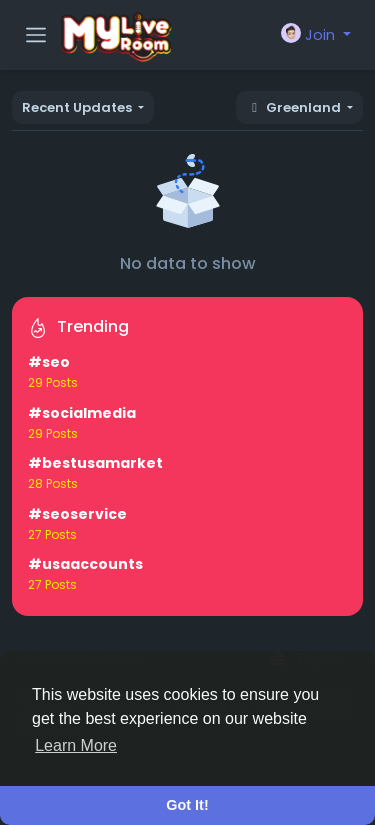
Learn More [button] (76, 745)
